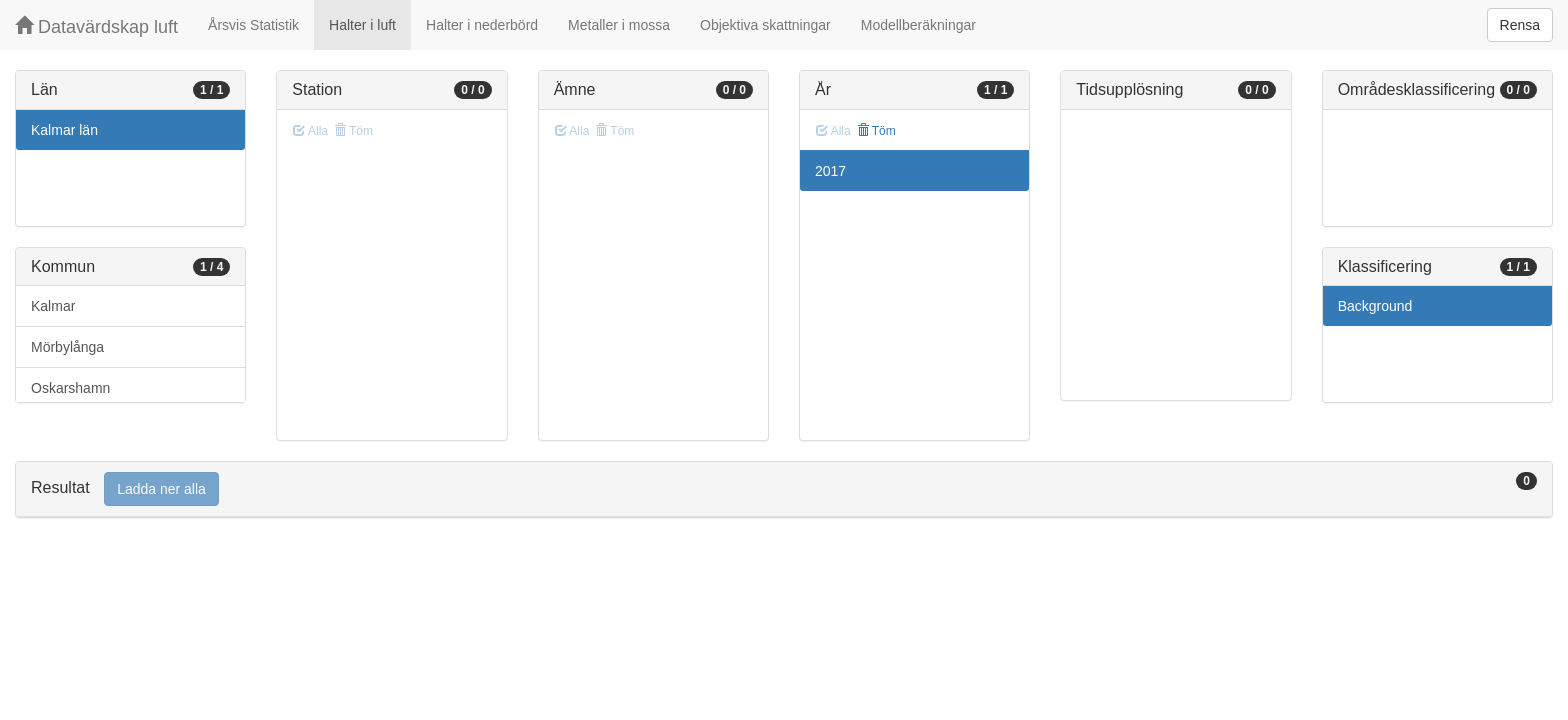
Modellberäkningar (918, 25)
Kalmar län (64, 130)
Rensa (1520, 25)
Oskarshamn (70, 388)
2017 (830, 171)
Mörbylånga (67, 347)
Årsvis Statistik (253, 25)
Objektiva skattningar (765, 25)
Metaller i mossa (619, 25)
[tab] (784, 489)
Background (1375, 306)
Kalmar (53, 306)
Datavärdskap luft (96, 26)
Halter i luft (362, 25)
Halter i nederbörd (482, 25)
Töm (876, 131)
